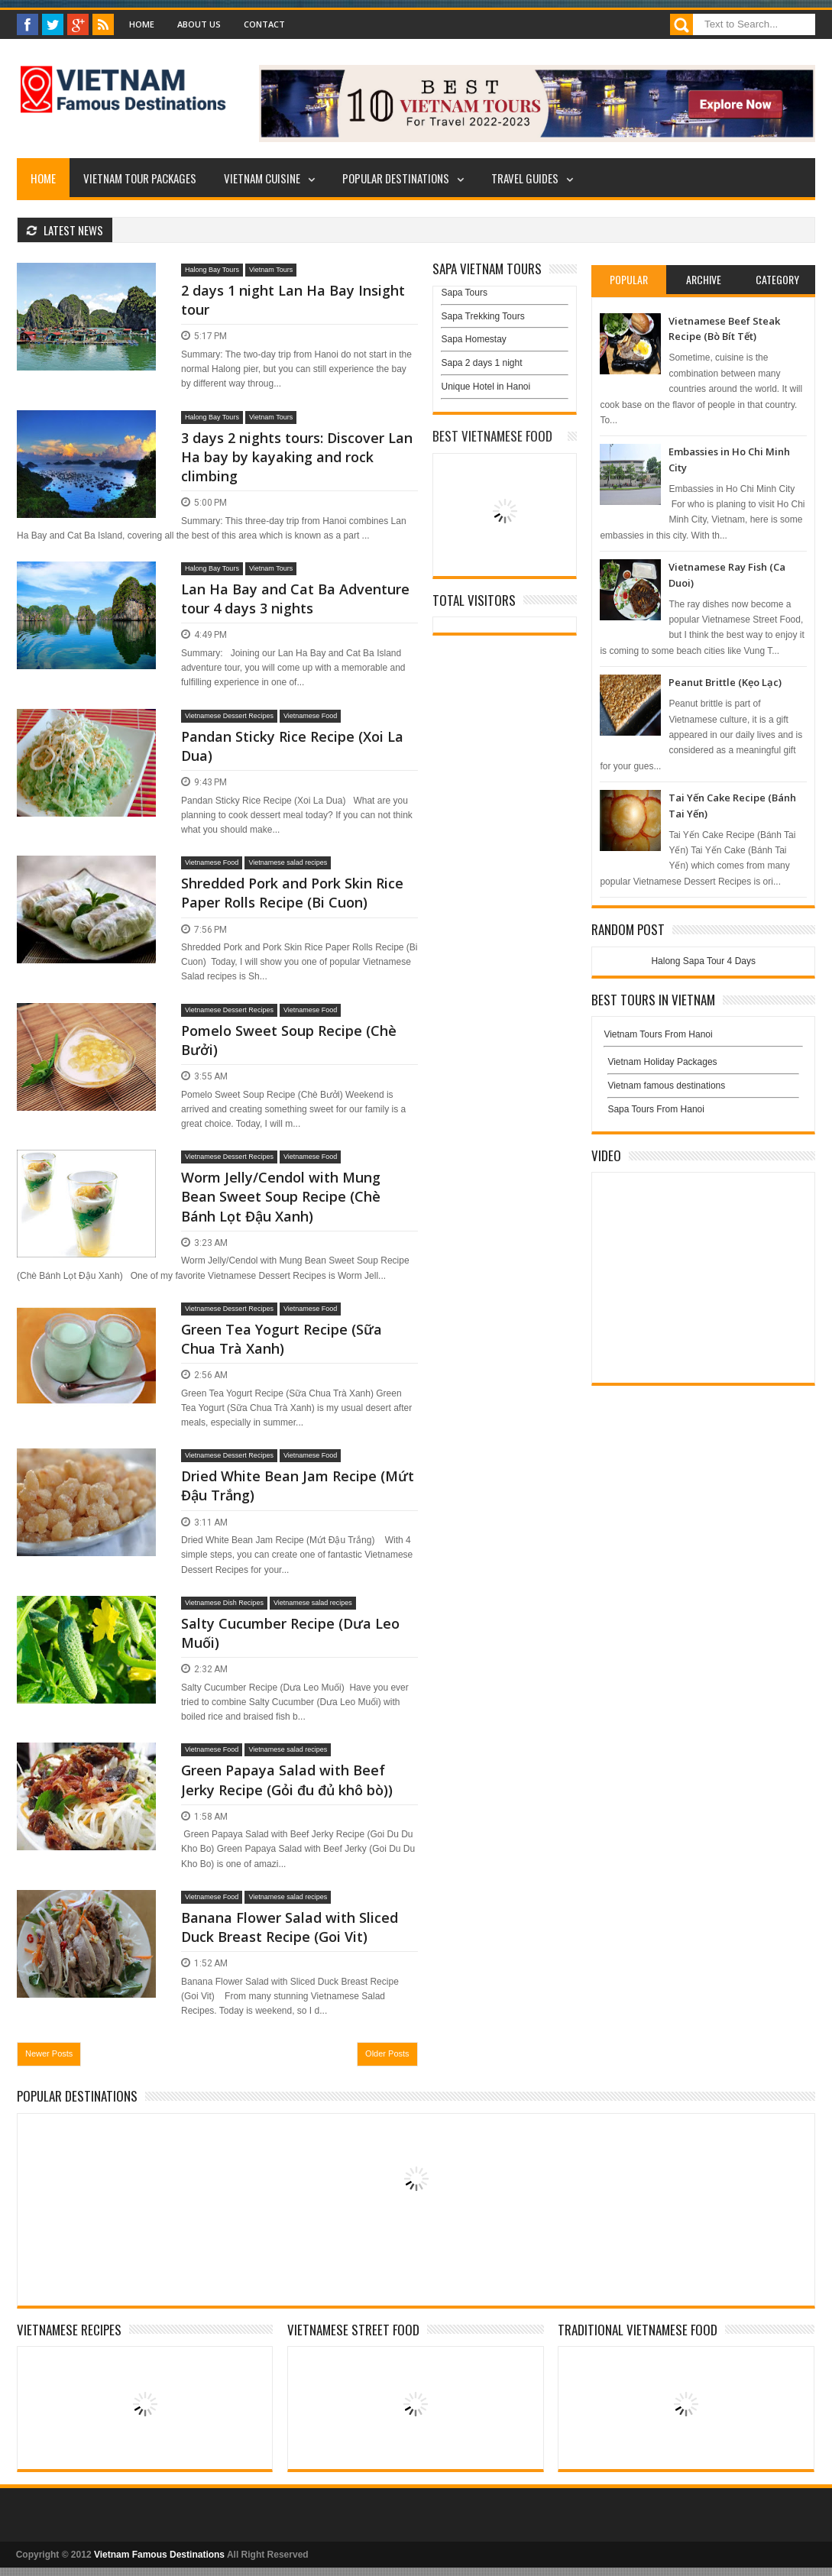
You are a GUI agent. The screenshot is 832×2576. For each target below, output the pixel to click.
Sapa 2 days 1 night (481, 363)
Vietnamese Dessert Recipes (229, 716)
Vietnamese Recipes (69, 2329)
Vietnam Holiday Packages (703, 1066)
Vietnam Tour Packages (139, 178)
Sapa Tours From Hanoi (655, 1109)
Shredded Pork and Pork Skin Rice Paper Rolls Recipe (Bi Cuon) (292, 892)
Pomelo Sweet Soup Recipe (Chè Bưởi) (289, 1040)
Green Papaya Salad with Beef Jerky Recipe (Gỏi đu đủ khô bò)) (287, 1779)
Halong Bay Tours (212, 269)
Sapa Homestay (473, 339)
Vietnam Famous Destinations (159, 2554)
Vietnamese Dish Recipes (224, 1603)
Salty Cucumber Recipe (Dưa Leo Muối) (290, 1633)
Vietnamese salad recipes (287, 862)
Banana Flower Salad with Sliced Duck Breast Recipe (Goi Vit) (289, 1927)
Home (141, 24)
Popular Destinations (395, 178)
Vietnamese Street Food (353, 2329)
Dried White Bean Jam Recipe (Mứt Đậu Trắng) (297, 1485)
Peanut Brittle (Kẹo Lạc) (725, 682)
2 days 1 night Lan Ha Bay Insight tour (293, 300)
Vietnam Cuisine (262, 178)
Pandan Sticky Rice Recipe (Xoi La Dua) (292, 746)
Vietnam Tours (271, 269)
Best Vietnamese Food (492, 435)
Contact (264, 24)
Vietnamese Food (310, 716)
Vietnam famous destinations (666, 1085)
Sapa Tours (464, 292)
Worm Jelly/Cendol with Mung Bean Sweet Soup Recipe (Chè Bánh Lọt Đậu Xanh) (280, 1196)
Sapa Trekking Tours (482, 316)
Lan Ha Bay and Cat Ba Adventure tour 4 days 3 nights (295, 598)
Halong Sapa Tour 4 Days (703, 961)
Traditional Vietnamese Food (637, 2329)
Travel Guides (524, 178)
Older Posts (387, 2053)
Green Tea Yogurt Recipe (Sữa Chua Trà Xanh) (281, 1339)
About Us (199, 24)
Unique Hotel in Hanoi (485, 386)
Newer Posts (49, 2053)
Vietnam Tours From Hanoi (658, 1034)
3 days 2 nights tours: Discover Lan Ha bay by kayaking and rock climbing (297, 457)
